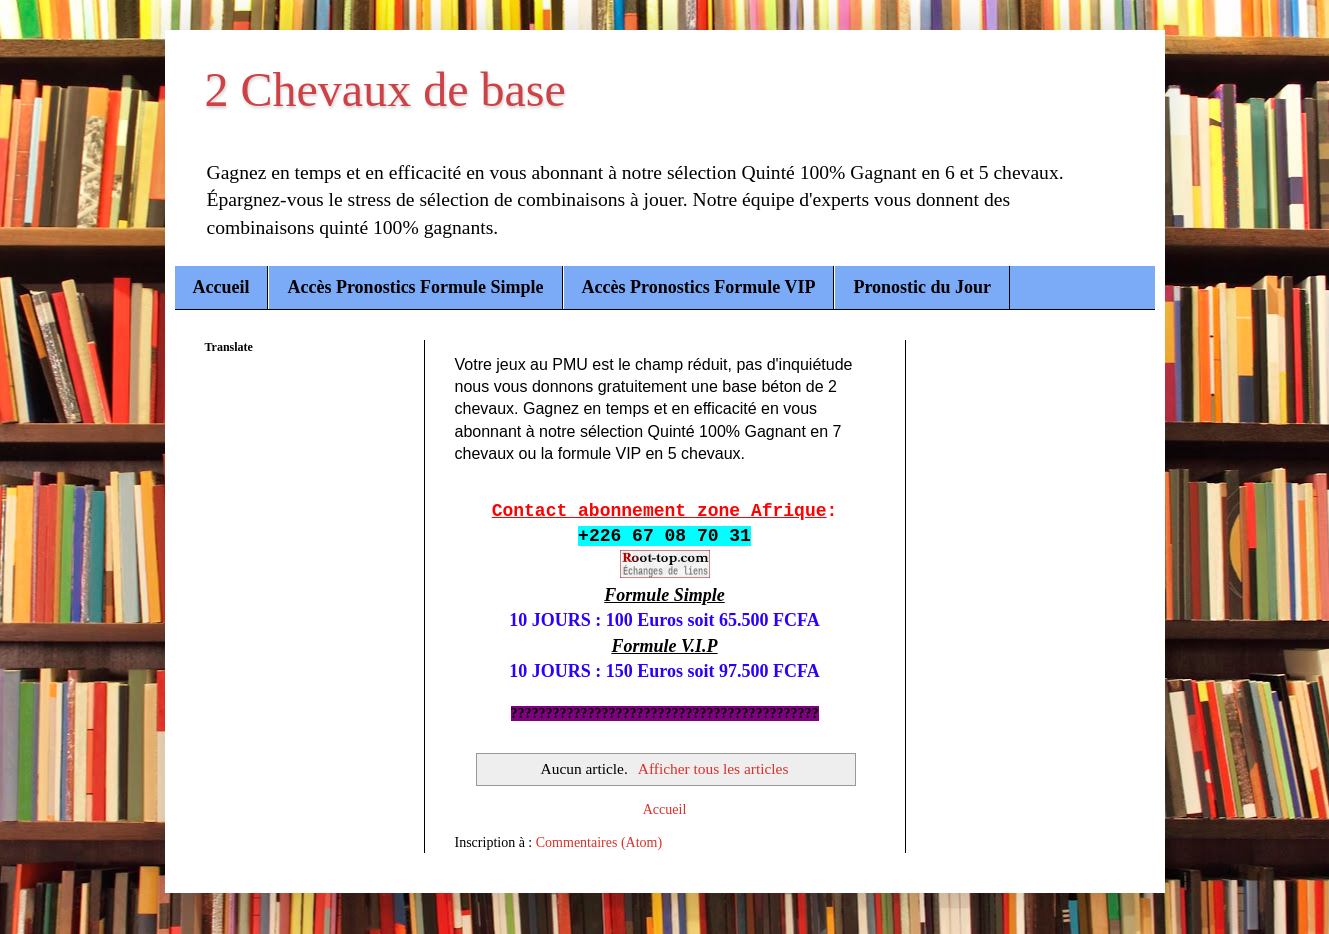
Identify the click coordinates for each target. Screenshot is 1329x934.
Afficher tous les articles (713, 768)
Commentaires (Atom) (599, 842)
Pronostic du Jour (922, 287)
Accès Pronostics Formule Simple (415, 287)
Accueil (221, 287)
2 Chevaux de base (385, 89)
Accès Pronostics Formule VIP (699, 287)
